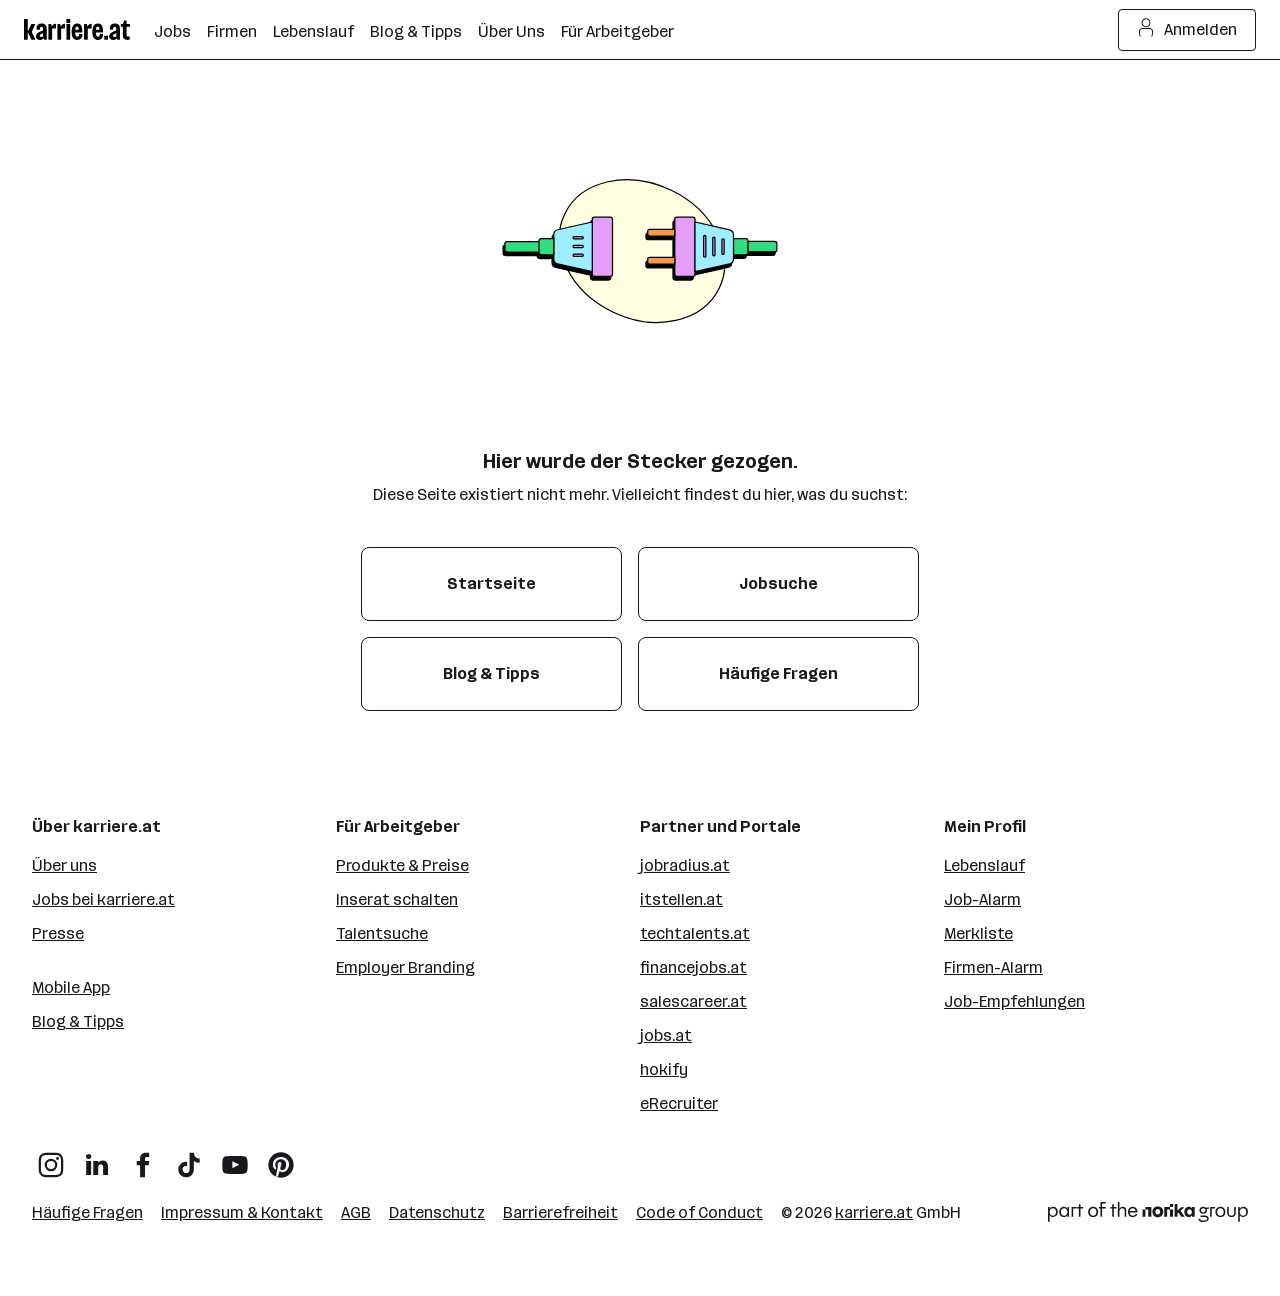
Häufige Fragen (87, 1212)
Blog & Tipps (78, 1021)
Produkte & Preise (402, 865)
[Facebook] (143, 1157)
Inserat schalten (397, 899)
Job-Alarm (982, 899)
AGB (356, 1212)
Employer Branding (405, 967)
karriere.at (874, 1212)
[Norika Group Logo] (1148, 1215)
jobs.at (666, 1035)
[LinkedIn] (97, 1157)
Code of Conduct (699, 1212)
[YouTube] (235, 1157)
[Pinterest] (281, 1157)
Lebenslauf (984, 865)
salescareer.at (693, 1001)
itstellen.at (681, 899)
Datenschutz (437, 1212)
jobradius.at (685, 865)
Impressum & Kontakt (242, 1212)
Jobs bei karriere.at (103, 899)
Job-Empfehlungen (1014, 1001)
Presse (58, 933)
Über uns (64, 865)
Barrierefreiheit (560, 1212)
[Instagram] (51, 1157)
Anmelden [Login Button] (1187, 30)
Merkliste (978, 933)
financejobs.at (693, 967)
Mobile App (71, 987)
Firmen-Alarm (993, 967)
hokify (664, 1069)
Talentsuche (382, 933)
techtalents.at (695, 933)
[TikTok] (189, 1157)
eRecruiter (679, 1103)
